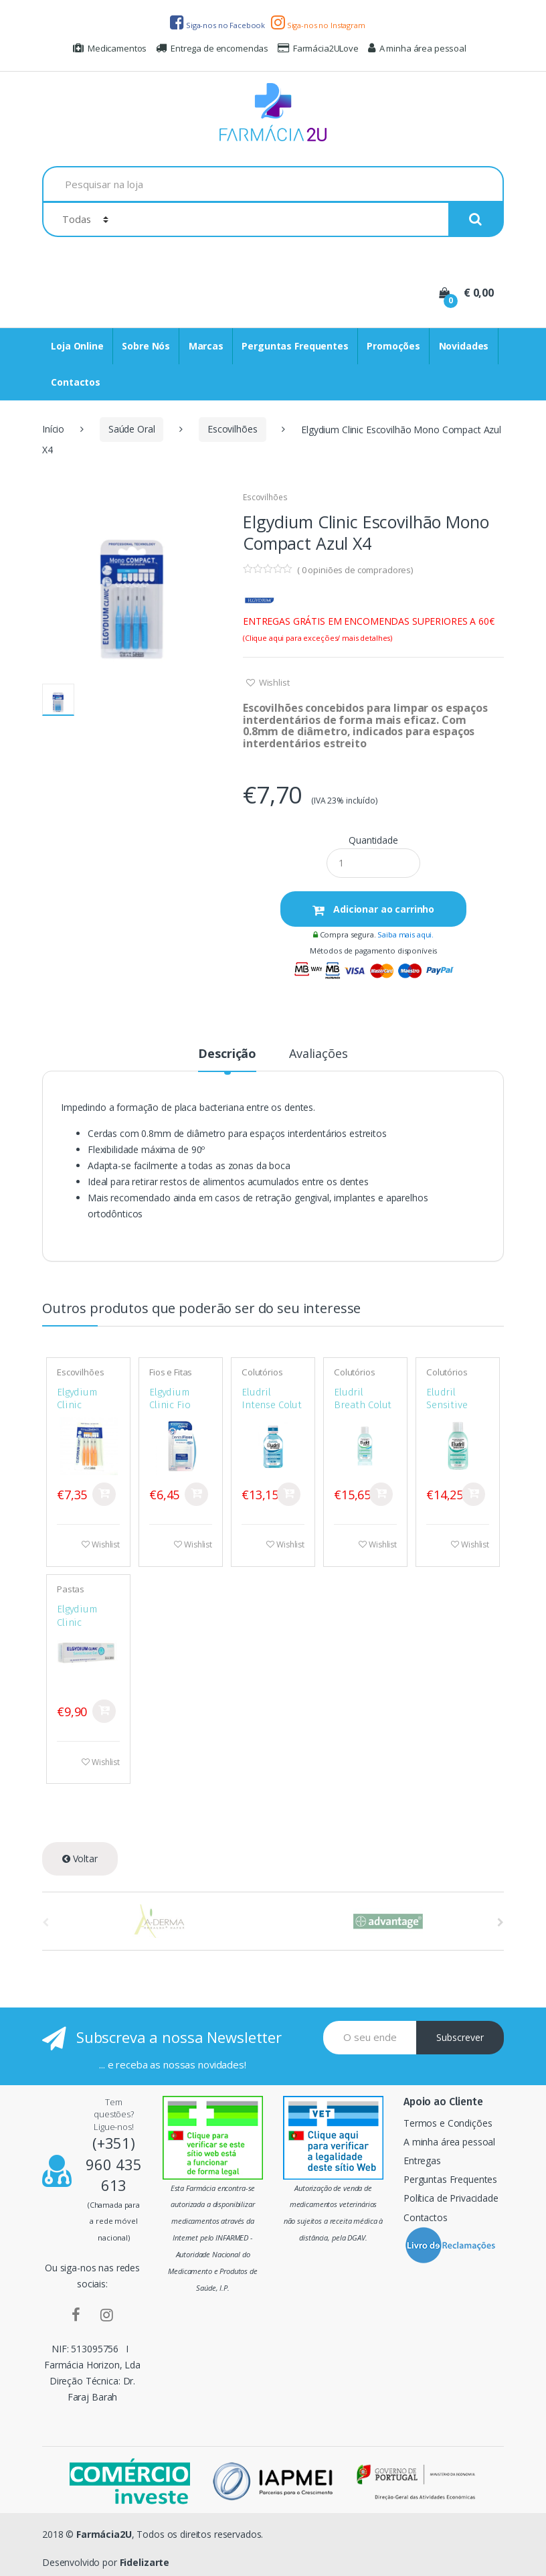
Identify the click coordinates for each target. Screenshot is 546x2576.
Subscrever (460, 2037)
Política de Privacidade (450, 2198)
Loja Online (77, 345)
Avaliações (318, 1054)
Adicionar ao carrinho (382, 909)
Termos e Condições (447, 2123)
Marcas (206, 345)
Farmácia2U (104, 2534)
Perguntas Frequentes (295, 345)
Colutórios (262, 1372)
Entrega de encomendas (212, 48)
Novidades (464, 345)
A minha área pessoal (417, 48)
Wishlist (273, 682)
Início (53, 429)
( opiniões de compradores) (355, 570)
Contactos (75, 382)
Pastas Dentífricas (78, 1593)
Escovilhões (232, 429)
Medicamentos (110, 48)
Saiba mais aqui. (405, 934)
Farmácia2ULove (318, 48)
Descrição (227, 1054)
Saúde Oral (131, 429)
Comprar (104, 1494)
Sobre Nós (146, 345)
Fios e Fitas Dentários (170, 1376)
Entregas (422, 2160)
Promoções (393, 345)
